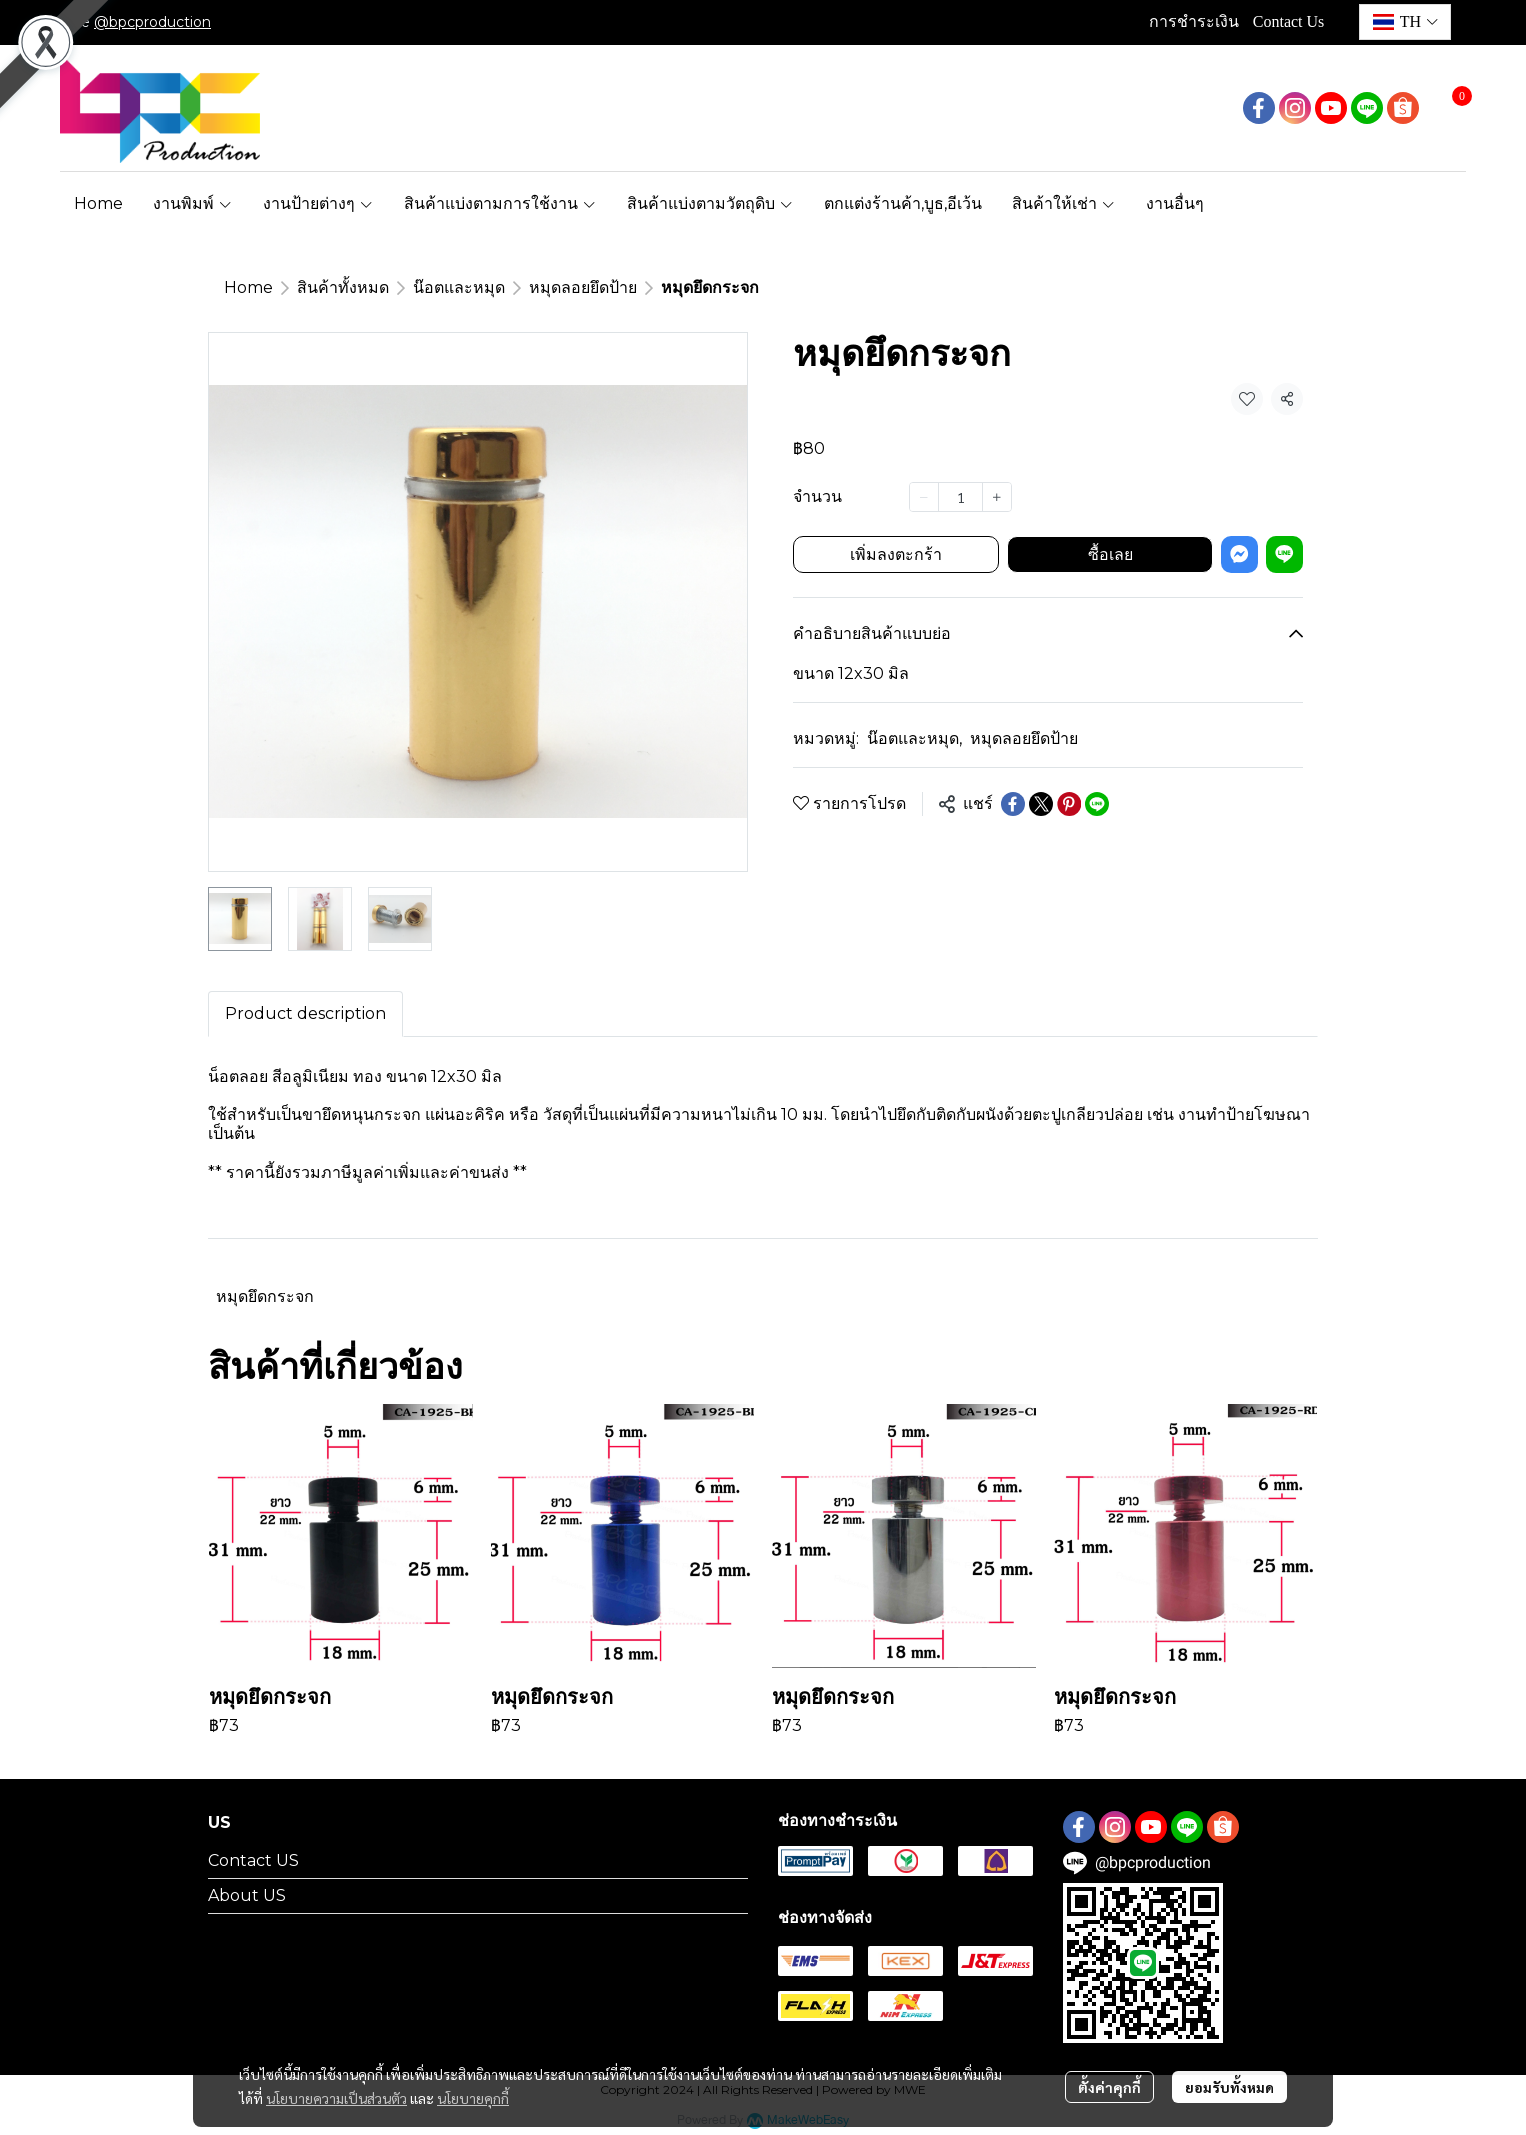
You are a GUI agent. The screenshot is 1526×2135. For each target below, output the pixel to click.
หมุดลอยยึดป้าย (583, 287)
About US (247, 1895)
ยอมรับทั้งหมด (1229, 2087)
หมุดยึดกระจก (265, 1296)
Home (248, 287)
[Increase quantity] (997, 497)
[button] (1405, 22)
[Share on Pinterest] (1069, 804)
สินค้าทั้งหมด (343, 287)
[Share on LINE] (1097, 804)
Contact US (253, 1860)
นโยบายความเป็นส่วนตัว (336, 2098)
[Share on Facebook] (1013, 804)
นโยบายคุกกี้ (473, 2098)
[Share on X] (1041, 804)
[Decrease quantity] (924, 497)
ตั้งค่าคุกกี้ (1109, 2087)
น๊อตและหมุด (459, 287)
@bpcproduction (152, 22)
